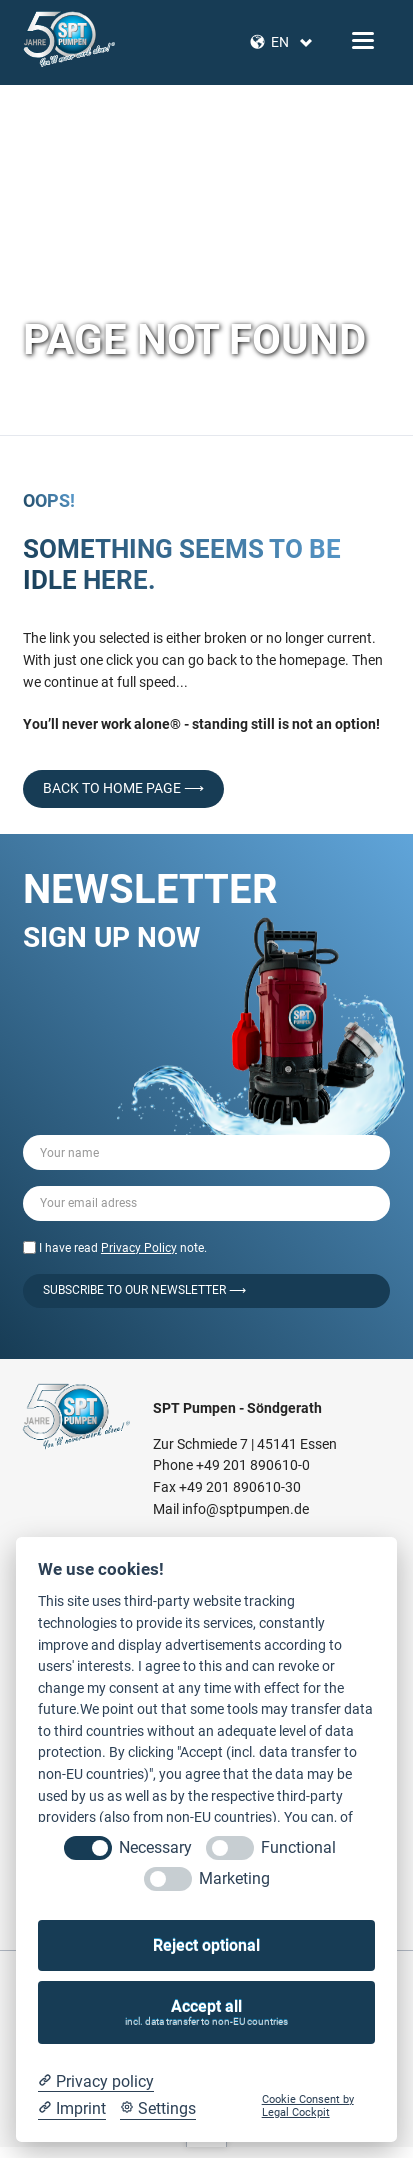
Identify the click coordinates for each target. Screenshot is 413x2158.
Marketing (234, 1878)
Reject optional (206, 1945)
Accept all (207, 2012)
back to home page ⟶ (123, 788)
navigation (363, 40)
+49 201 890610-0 (253, 1465)
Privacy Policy (139, 1248)
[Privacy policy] (96, 2082)
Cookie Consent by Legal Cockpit (308, 2106)
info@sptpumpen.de (245, 1509)
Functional (298, 1847)
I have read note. (123, 1248)
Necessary (155, 1847)
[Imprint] (72, 2109)
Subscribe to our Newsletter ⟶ (144, 1290)
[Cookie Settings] (158, 2109)
